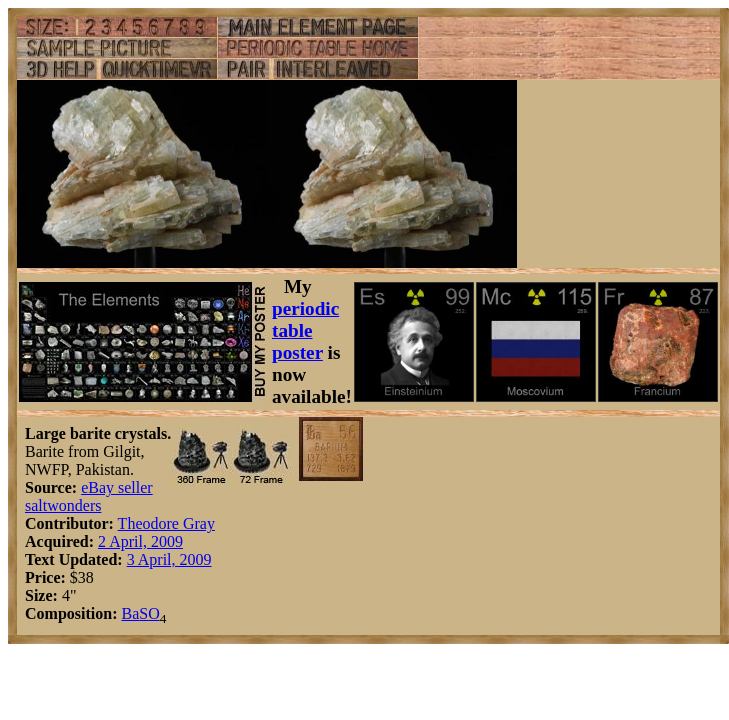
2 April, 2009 (140, 541)
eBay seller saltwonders (89, 496)
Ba (130, 613)
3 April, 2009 (169, 559)
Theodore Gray (166, 523)
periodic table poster (305, 330)
